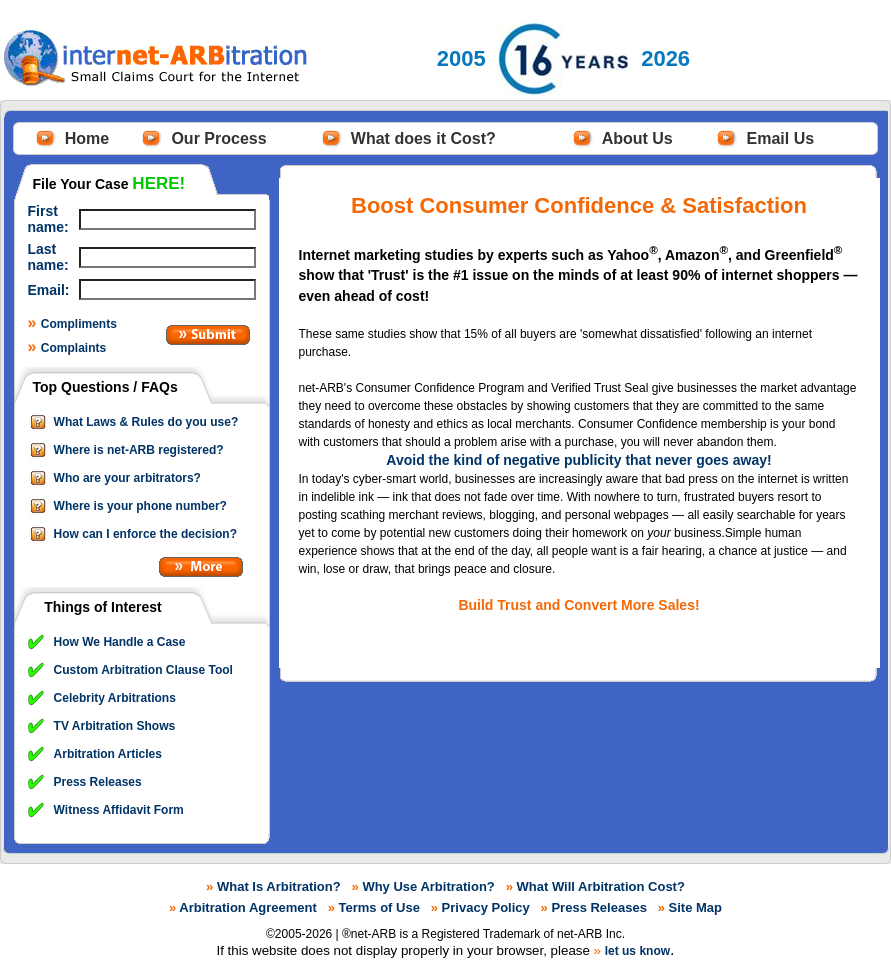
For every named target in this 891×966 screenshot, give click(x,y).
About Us (637, 138)
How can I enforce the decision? (145, 534)
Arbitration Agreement (247, 907)
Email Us (781, 138)
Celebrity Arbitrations (115, 698)
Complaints (73, 348)
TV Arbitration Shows (115, 726)
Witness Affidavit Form (119, 810)
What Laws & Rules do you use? (146, 422)
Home (87, 138)
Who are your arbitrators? (127, 478)
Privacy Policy (486, 907)
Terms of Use (379, 907)
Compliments (79, 324)
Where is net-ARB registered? (139, 450)
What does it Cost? (423, 138)
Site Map (695, 907)
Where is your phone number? (140, 506)
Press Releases (98, 782)
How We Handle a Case (120, 642)
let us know (637, 951)
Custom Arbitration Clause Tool (143, 670)
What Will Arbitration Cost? (601, 886)
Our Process (218, 138)
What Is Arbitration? (279, 886)
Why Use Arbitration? (428, 886)
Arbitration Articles (108, 754)
